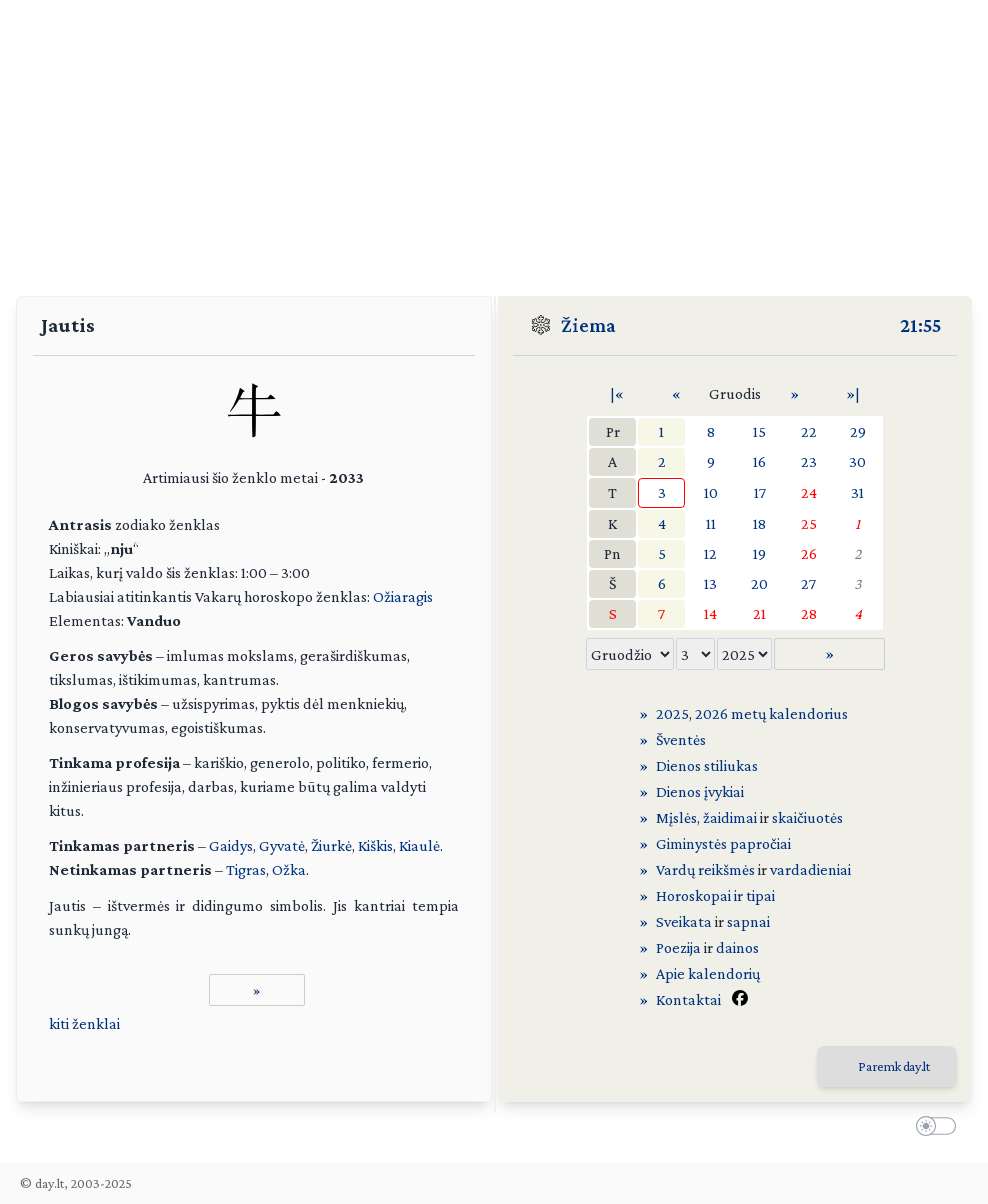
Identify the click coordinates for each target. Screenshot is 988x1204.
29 (858, 431)
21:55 (920, 325)
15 (759, 431)
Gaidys (231, 845)
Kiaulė (419, 845)
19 (759, 553)
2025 (672, 713)
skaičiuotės (807, 817)
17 (760, 492)
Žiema (588, 325)
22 (809, 431)
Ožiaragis (403, 596)
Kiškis (375, 845)
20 (759, 583)
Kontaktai (688, 999)
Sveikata (684, 921)
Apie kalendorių (708, 973)
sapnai (748, 921)
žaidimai (730, 817)
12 (710, 553)
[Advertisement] (494, 140)
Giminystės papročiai (723, 843)
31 (857, 492)
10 (711, 492)
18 (759, 523)
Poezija (678, 947)
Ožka (289, 869)
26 (809, 553)
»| (853, 393)
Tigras (246, 869)
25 (809, 523)
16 (759, 461)
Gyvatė (282, 845)
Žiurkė (331, 845)
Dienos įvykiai (700, 791)
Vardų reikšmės (705, 869)
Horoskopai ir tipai (715, 895)
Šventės (681, 739)
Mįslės (676, 817)
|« (617, 393)
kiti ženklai (84, 1023)
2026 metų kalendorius (771, 713)
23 (809, 461)
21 (759, 613)
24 (809, 492)
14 (710, 613)
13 (710, 583)
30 (857, 461)
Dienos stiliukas (707, 765)
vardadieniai (810, 869)
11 (711, 523)
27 (808, 583)
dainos (737, 947)
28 (809, 613)
